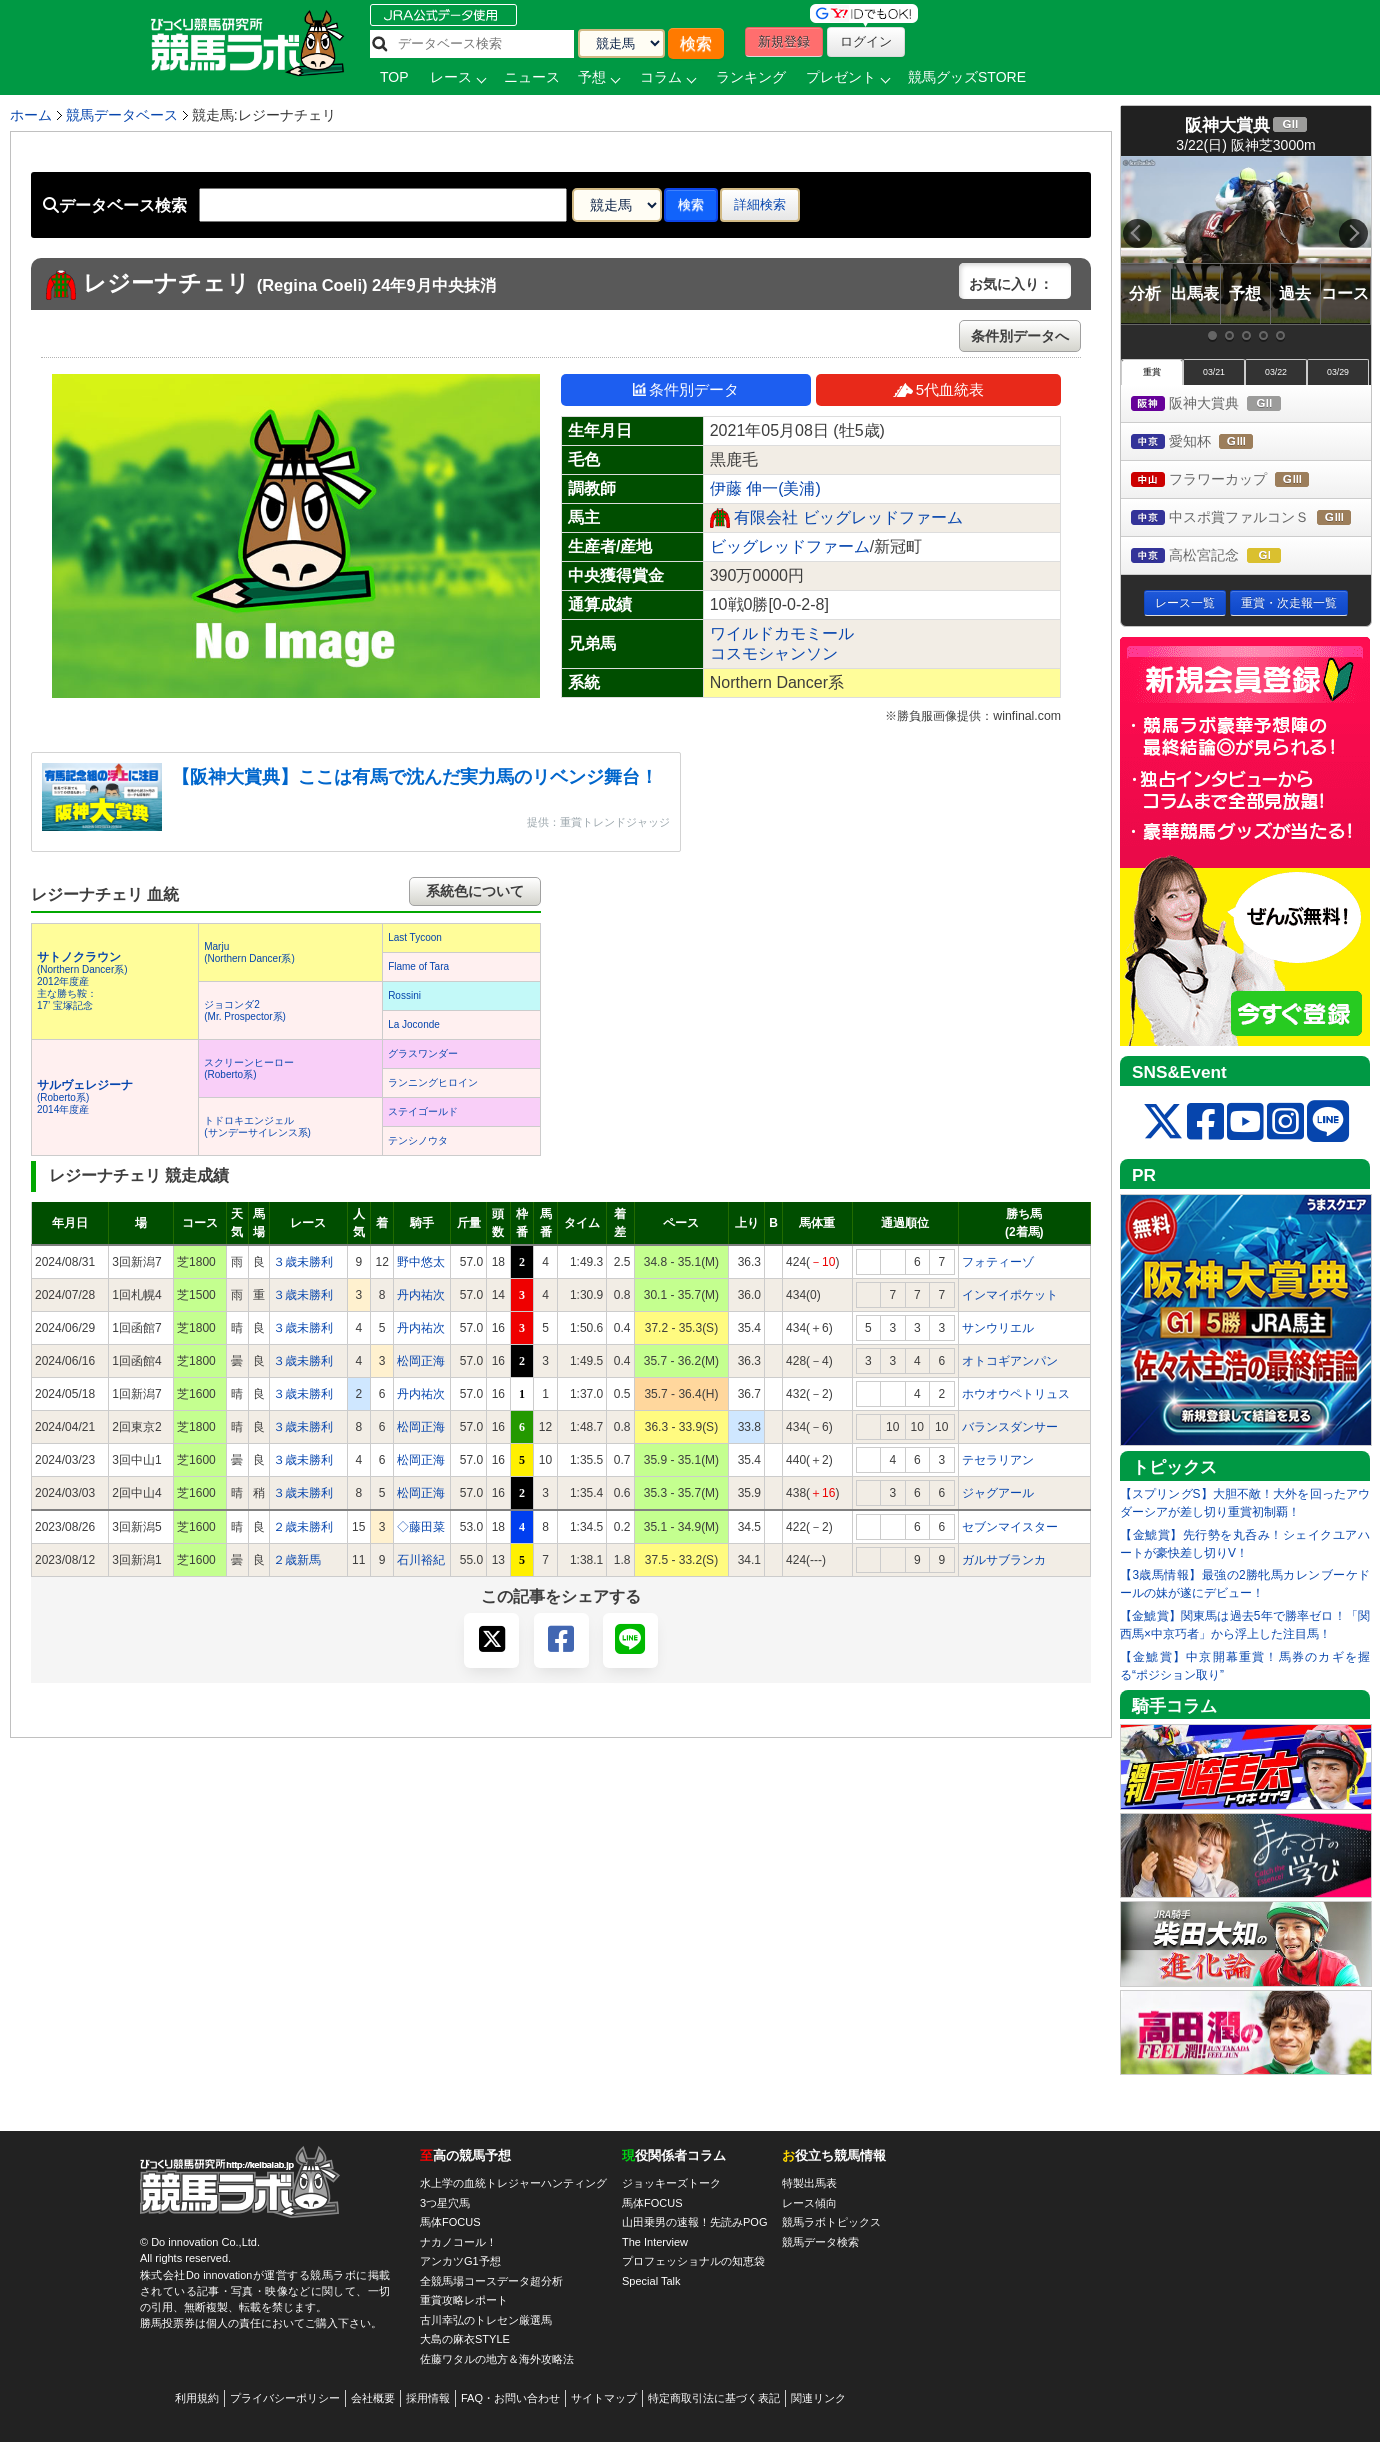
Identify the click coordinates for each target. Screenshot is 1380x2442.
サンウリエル (998, 1328)
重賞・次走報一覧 (1289, 603)
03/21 (1214, 372)
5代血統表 (938, 389)
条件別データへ (1020, 336)
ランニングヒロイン (433, 1082)
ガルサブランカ (1004, 1560)
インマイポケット (1010, 1295)
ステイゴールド (423, 1111)
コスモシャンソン (774, 653)
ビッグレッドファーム (790, 546)
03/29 (1338, 372)
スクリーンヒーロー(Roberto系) (249, 1068)
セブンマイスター (1010, 1527)
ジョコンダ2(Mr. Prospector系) (245, 1010)
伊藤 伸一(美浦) (765, 488)
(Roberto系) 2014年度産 (85, 1097)
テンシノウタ (418, 1140)
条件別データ (686, 389)
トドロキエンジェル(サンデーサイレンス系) (257, 1126)
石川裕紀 (421, 1560)
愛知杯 (1210, 442)
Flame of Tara (418, 966)
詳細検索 (760, 204)
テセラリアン (998, 1460)
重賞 (1152, 372)
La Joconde (414, 1024)
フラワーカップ (1238, 480)
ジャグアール (998, 1493)
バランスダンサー (1010, 1427)
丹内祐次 (421, 1295)
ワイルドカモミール (782, 633)
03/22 (1276, 372)
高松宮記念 (1224, 556)
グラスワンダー (423, 1053)
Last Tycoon (415, 937)
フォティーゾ (998, 1262)
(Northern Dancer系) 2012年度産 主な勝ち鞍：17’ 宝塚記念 (82, 981)
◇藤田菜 (421, 1527)
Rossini (404, 995)
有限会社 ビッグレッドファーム (848, 517)
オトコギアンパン (1010, 1361)
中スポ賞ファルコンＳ (1251, 518)
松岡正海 (421, 1361)
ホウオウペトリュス (1016, 1394)
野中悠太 (421, 1262)
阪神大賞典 (1224, 404)
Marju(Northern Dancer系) (249, 952)
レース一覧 (1185, 603)
